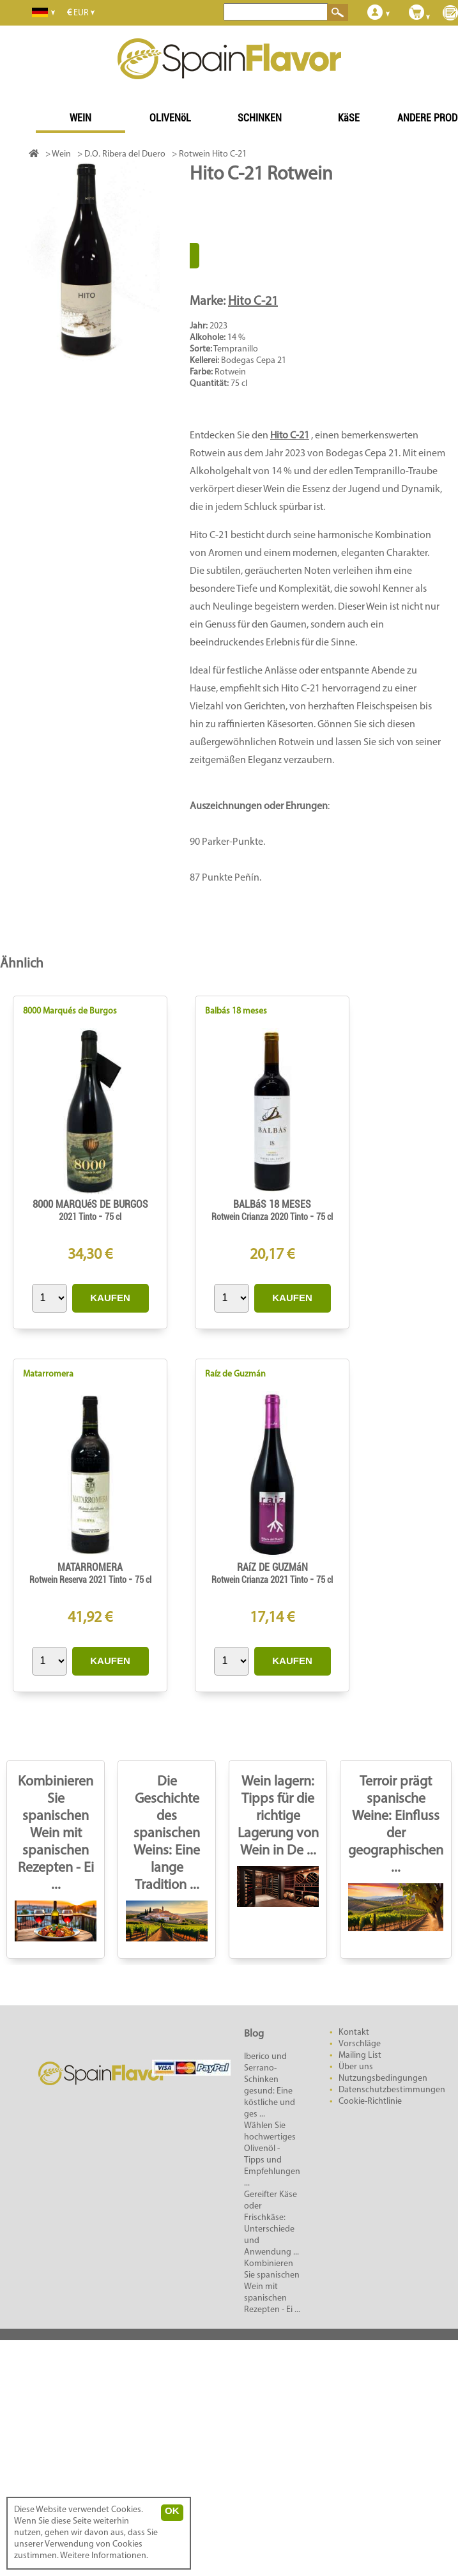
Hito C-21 (253, 301)
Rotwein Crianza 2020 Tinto (260, 1217)
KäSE (349, 118)
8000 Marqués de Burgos (70, 1011)
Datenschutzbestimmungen (392, 2090)
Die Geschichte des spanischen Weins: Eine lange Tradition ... (167, 1834)
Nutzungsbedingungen (383, 2078)
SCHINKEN (260, 118)
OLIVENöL (170, 118)
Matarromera (48, 1374)
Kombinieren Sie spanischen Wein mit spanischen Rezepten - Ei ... (56, 1834)
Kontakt (354, 2032)
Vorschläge (360, 2044)
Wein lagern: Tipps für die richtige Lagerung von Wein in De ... (278, 1816)
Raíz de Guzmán (235, 1374)
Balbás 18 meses (236, 1011)
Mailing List (360, 2055)
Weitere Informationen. (104, 2556)
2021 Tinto (78, 1217)
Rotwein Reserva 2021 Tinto (78, 1580)
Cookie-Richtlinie (370, 2101)
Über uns (356, 2067)
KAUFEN (110, 1297)
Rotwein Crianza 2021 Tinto (260, 1580)
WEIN (80, 118)
